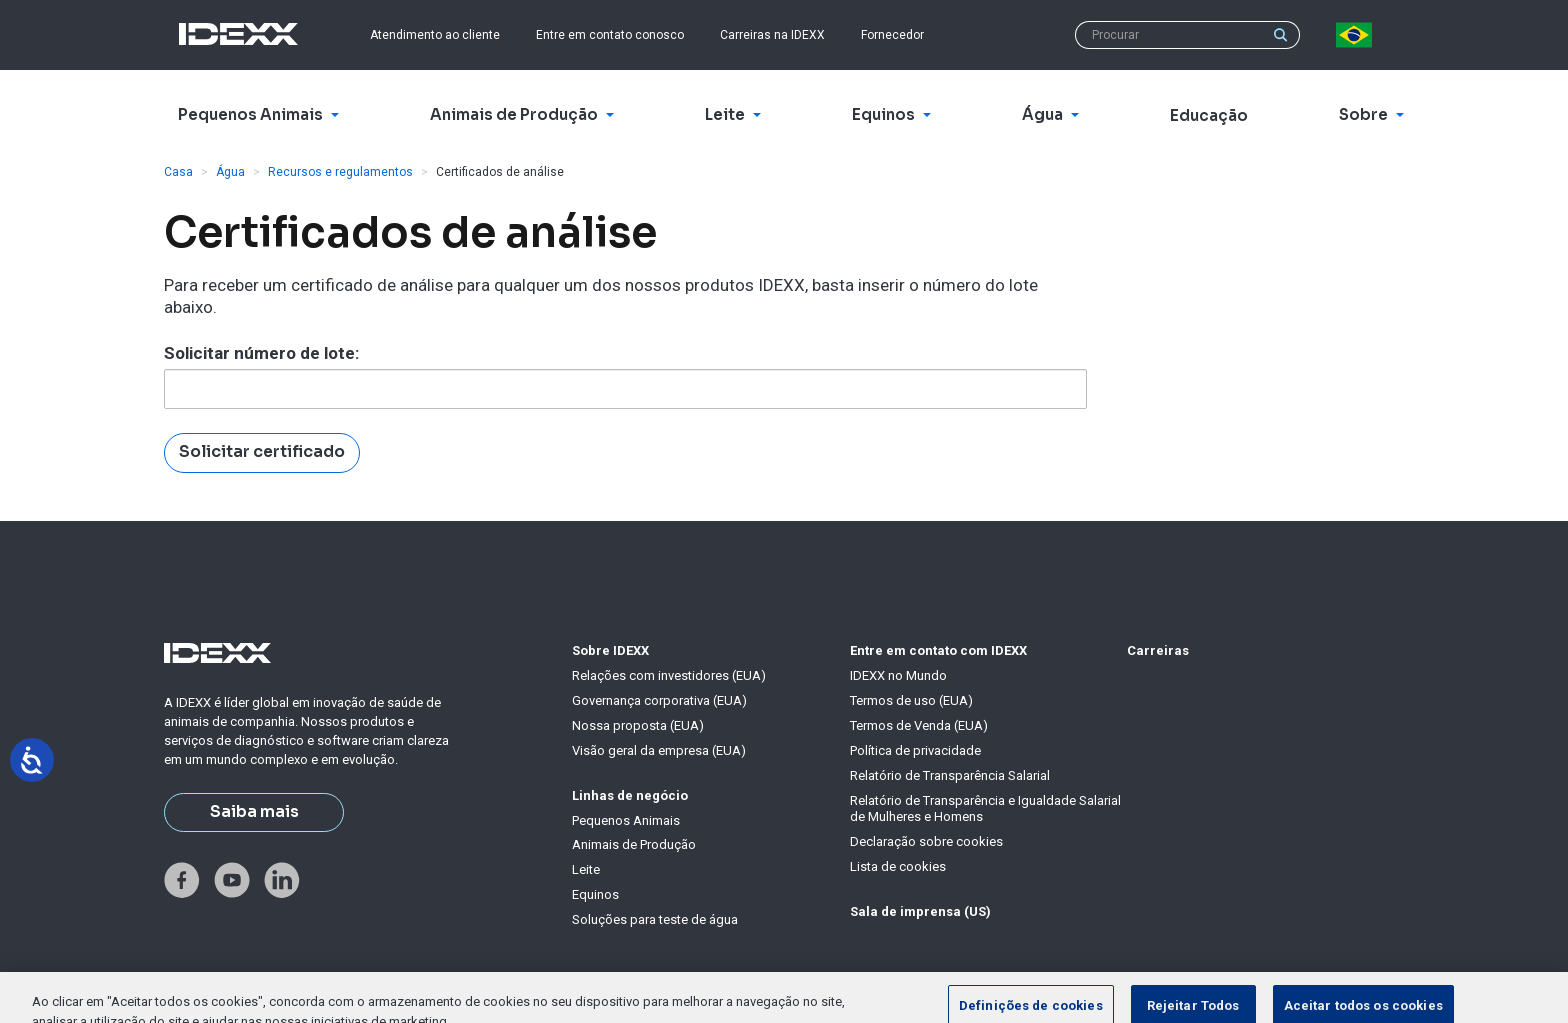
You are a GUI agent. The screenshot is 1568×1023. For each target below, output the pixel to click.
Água (230, 172)
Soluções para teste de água (655, 919)
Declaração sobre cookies (926, 841)
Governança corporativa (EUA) (659, 700)
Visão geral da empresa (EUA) (659, 750)
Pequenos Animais (626, 820)
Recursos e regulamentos (340, 172)
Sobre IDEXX (610, 650)
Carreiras (1158, 650)
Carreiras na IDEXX (772, 35)
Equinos (595, 894)
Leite (586, 869)
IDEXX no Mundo (898, 675)
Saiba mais (254, 812)
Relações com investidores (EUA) (669, 675)
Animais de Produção (634, 844)
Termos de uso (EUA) (911, 700)
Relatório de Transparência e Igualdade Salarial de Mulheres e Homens (985, 809)
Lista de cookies (898, 866)
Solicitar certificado (262, 452)
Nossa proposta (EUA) (638, 725)
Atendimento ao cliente (435, 35)
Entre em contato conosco (610, 35)
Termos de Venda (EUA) (919, 725)
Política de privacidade (915, 750)
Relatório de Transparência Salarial (950, 775)
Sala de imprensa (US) (920, 911)
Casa (178, 172)
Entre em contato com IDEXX (938, 650)
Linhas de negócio (630, 795)
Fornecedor (892, 35)
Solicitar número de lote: (261, 353)
